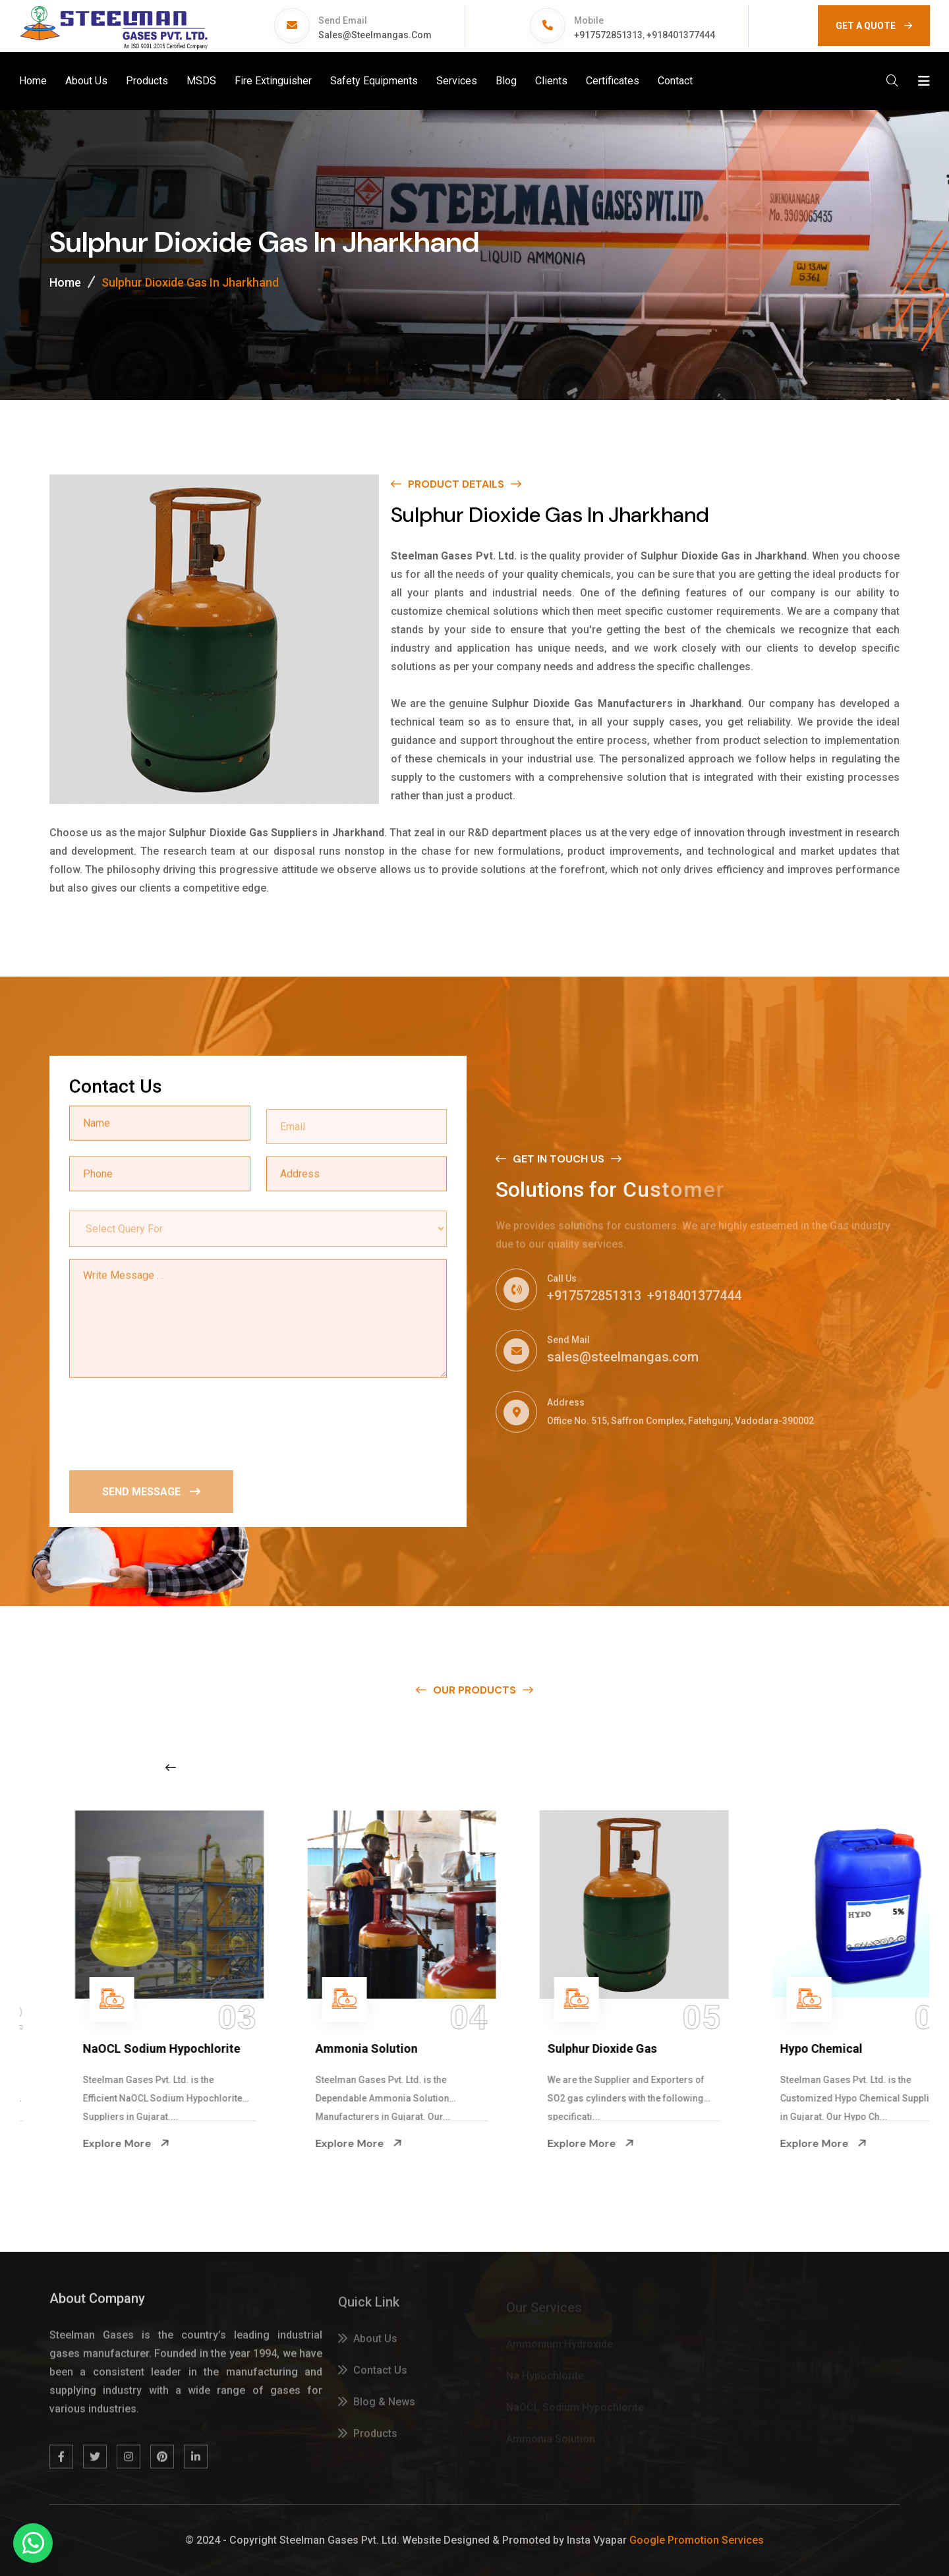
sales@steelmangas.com (375, 35)
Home (33, 80)
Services (456, 80)
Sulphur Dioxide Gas (791, 2048)
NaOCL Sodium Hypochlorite (351, 2048)
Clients (551, 80)
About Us (86, 80)
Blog (506, 80)
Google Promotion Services (696, 2540)
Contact (675, 80)
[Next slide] (741, 1767)
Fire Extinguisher (273, 80)
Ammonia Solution (555, 2048)
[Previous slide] (170, 1767)
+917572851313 (608, 35)
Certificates (612, 80)
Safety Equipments (374, 80)
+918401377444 (681, 35)
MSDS (201, 80)
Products (147, 80)
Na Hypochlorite (84, 2048)
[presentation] (169, 1422)
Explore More (83, 2143)
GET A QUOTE (874, 25)
